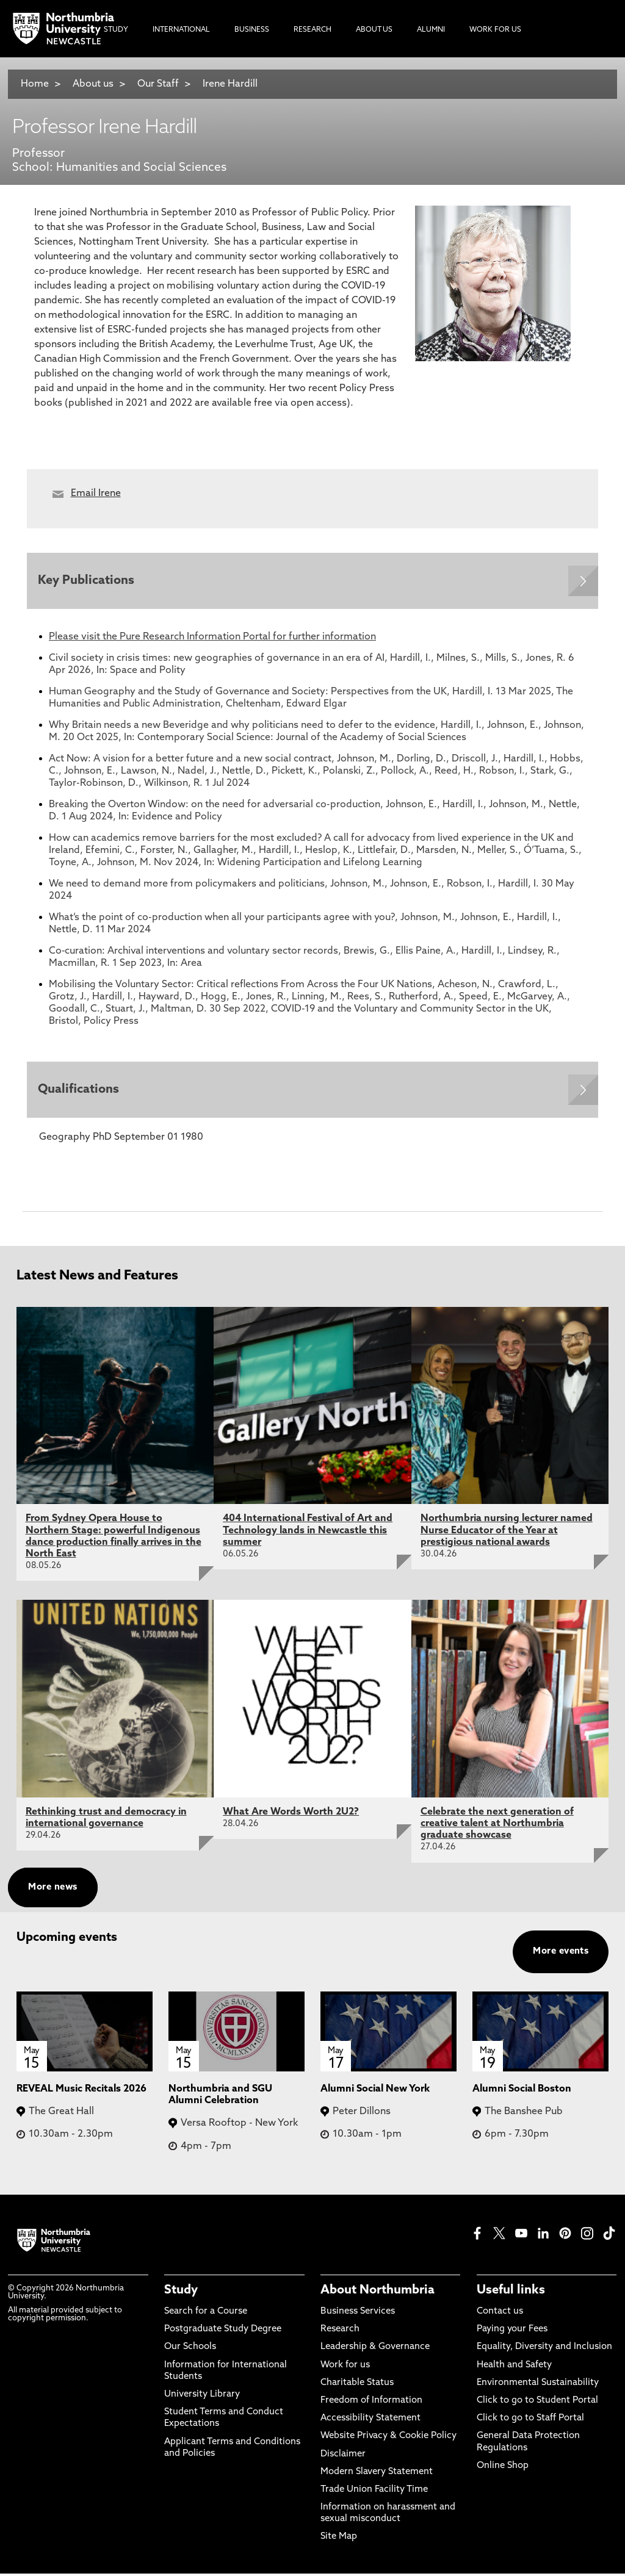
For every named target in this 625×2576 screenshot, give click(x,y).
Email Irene (96, 493)
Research (339, 2332)
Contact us (500, 2314)
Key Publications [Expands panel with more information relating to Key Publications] (87, 581)
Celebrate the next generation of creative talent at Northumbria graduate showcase (497, 1826)
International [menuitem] (181, 30)
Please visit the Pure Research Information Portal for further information (212, 638)
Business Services (357, 2314)
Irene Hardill (230, 84)
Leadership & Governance (375, 2350)
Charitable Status (357, 2385)
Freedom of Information (371, 2403)
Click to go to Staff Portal (530, 2421)
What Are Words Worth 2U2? (291, 1814)
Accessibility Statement (370, 2421)
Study (181, 2293)
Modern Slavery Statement (376, 2474)
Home (35, 84)
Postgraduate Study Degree (222, 2332)
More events (560, 1954)
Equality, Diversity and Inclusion (544, 2350)
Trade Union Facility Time (374, 2492)
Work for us (345, 2367)
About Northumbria (377, 2293)
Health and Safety (514, 2367)
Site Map (338, 2539)
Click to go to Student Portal (537, 2403)
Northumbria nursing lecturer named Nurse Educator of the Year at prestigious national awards (507, 1533)
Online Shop (503, 2468)
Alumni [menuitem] (431, 30)
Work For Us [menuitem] (495, 30)
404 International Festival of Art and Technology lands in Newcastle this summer (307, 1533)
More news (52, 1889)
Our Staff (158, 84)
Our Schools (190, 2350)
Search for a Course (205, 2314)
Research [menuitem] (312, 30)
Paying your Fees (512, 2332)
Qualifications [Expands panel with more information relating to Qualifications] (79, 1091)
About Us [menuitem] (374, 30)
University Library (202, 2397)
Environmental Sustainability (538, 2385)
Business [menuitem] (251, 30)
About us (93, 84)
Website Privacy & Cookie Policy (388, 2439)
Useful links (511, 2293)
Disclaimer (343, 2456)
